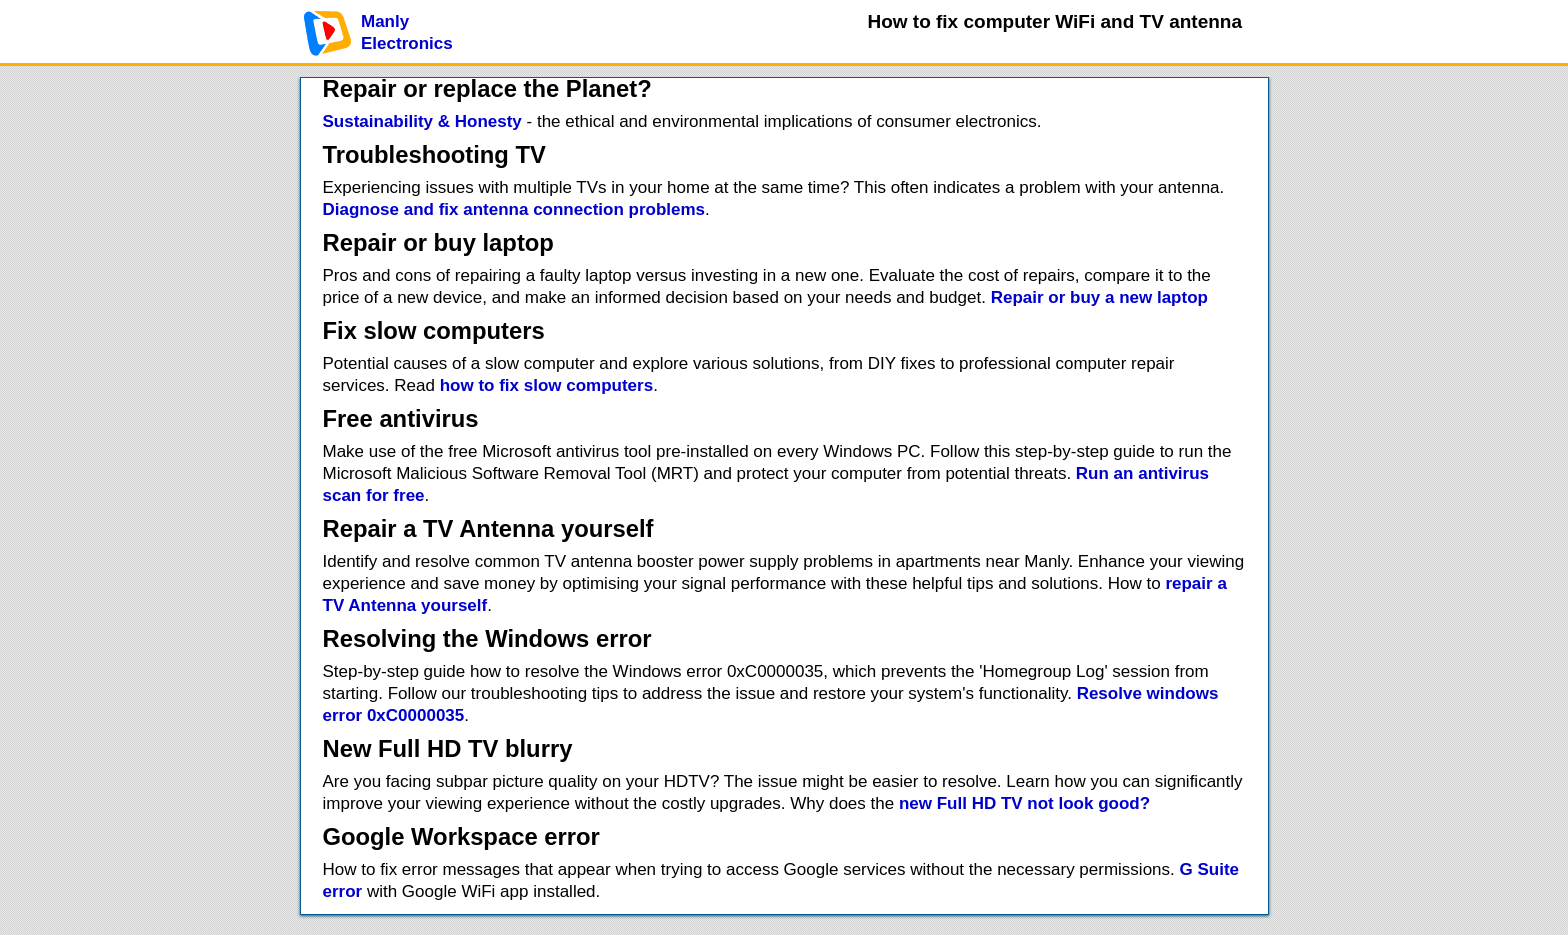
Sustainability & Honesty (422, 121)
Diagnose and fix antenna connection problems (514, 209)
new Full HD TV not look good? (1024, 803)
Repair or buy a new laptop (1099, 297)
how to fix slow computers (546, 385)
